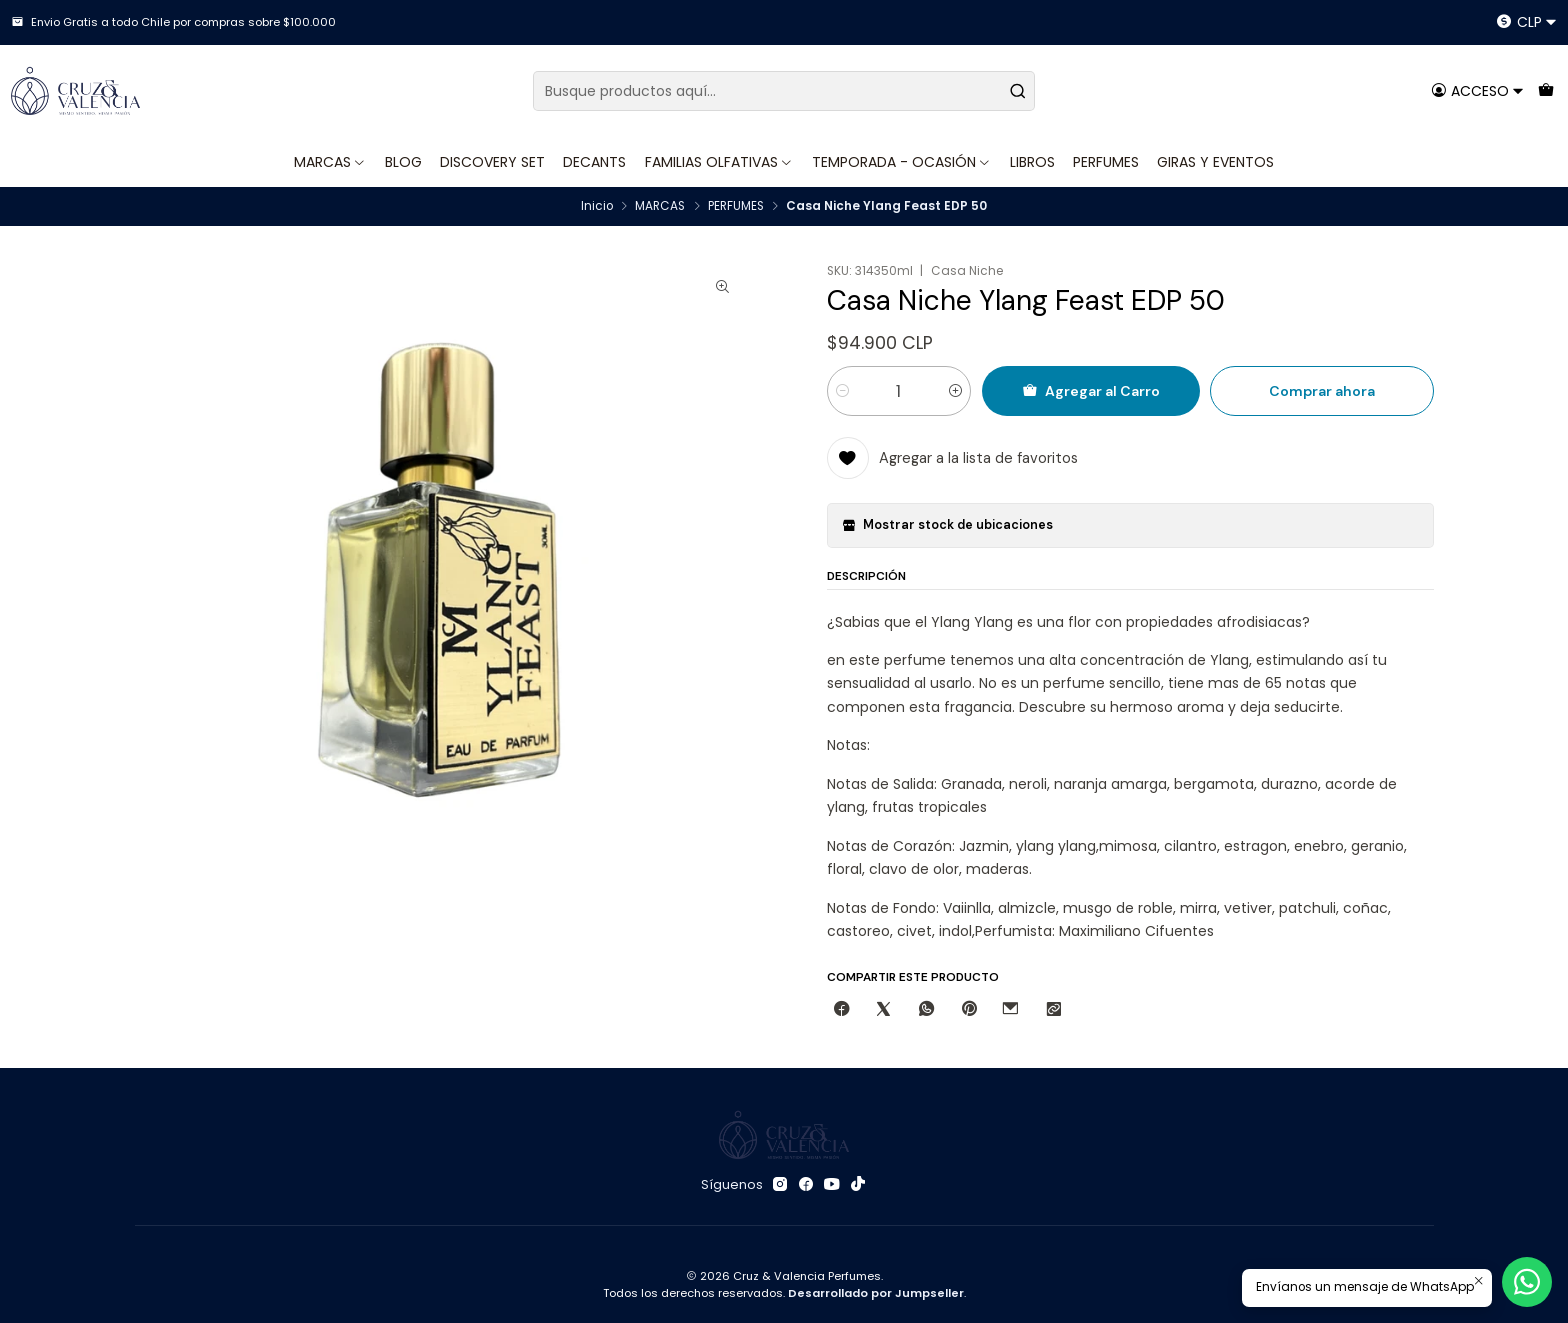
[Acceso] (1477, 90)
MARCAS (330, 162)
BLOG (403, 162)
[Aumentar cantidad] (955, 391)
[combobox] (784, 91)
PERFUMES (1106, 162)
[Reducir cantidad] (842, 391)
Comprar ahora (1322, 391)
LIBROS (1032, 162)
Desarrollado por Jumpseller (876, 1293)
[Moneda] (1526, 22)
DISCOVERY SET (492, 162)
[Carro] (1545, 90)
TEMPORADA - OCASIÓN (902, 162)
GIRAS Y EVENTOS (1215, 162)
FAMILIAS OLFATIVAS (719, 162)
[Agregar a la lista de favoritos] (953, 458)
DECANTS (594, 162)
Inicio (597, 207)
